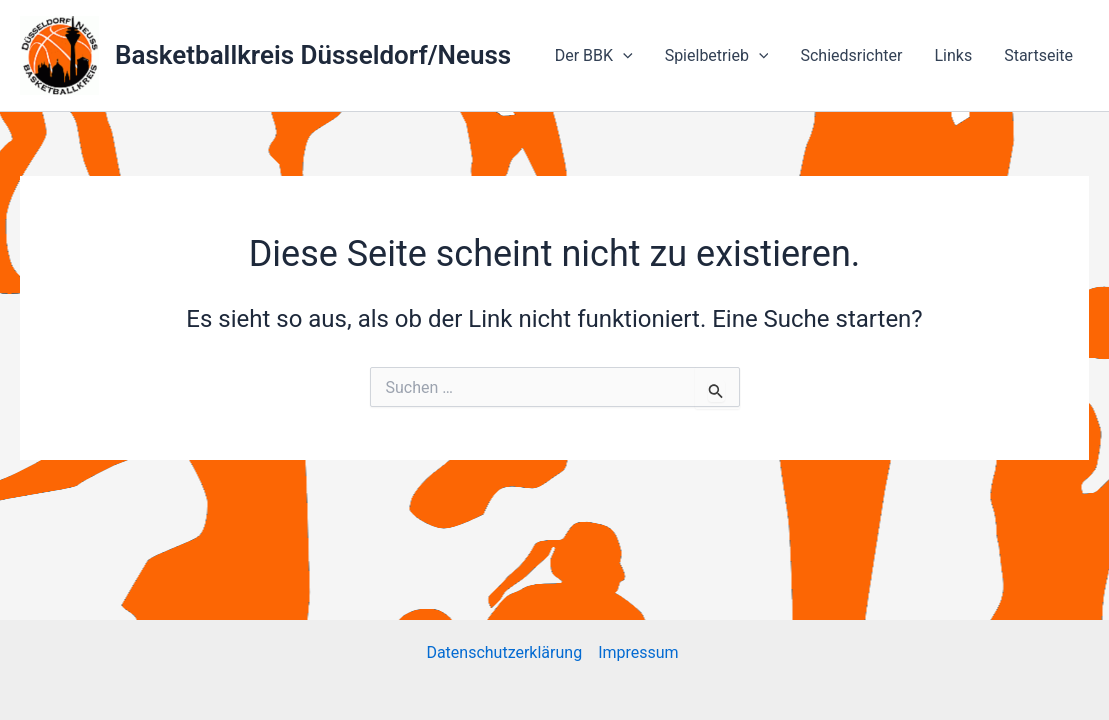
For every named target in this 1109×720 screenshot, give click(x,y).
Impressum (640, 652)
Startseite (1038, 55)
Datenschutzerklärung (504, 652)
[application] (623, 56)
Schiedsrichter (851, 55)
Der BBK (594, 56)
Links (953, 55)
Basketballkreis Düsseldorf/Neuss (313, 55)
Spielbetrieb (717, 56)
